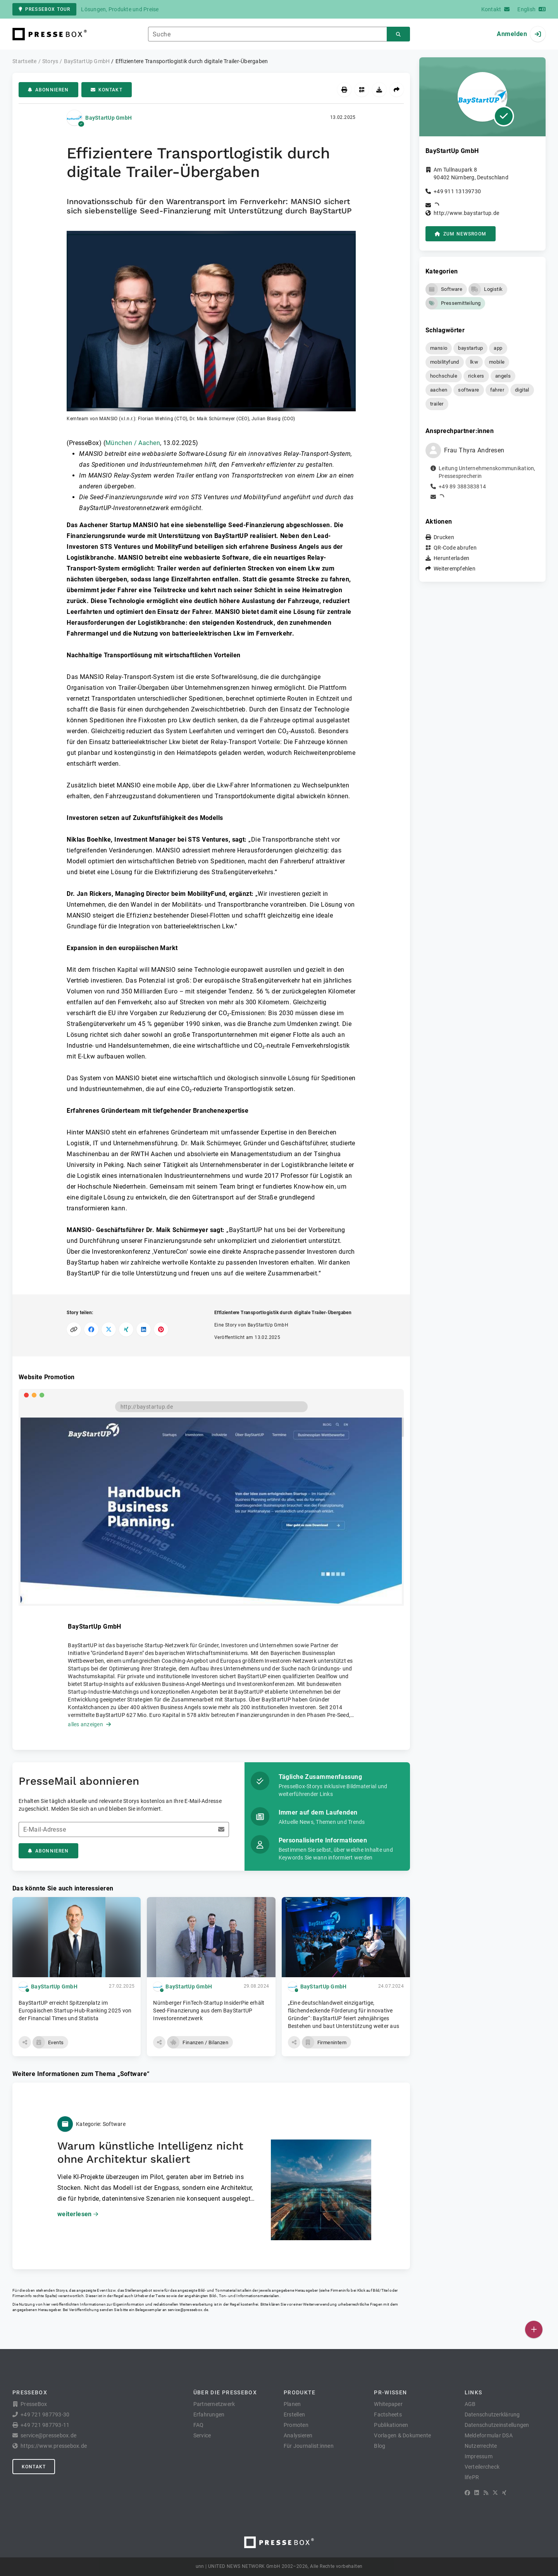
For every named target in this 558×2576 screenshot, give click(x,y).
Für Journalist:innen (309, 2446)
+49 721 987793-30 (45, 2414)
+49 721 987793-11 (45, 2425)
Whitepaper (388, 2404)
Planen (292, 2404)
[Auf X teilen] (109, 1329)
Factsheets (388, 2414)
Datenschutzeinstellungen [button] (497, 2425)
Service (202, 2435)
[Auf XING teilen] (126, 1329)
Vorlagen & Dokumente (402, 2435)
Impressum (479, 2456)
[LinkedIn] (476, 2493)
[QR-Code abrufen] (362, 89)
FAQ (198, 2425)
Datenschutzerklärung (492, 2414)
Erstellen (294, 2414)
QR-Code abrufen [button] (455, 548)
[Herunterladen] (379, 89)
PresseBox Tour (44, 9)
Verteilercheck (482, 2467)
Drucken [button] (444, 537)
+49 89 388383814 (462, 486)
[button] (211, 326)
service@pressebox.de (188, 2310)
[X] (495, 2493)
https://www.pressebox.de (54, 2446)
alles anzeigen (89, 1724)
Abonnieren (48, 90)
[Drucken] (344, 89)
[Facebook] (467, 2493)
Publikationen (391, 2425)
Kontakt (106, 90)
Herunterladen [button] (451, 558)
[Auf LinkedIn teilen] (143, 1329)
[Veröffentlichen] (533, 2329)
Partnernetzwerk (214, 2404)
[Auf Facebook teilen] (91, 1329)
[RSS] (486, 2493)
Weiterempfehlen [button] (454, 568)
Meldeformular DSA (489, 2435)
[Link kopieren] (74, 1329)
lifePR (472, 2477)
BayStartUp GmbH (108, 118)
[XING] (504, 2493)
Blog (379, 2446)
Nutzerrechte (481, 2446)
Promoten (296, 2425)
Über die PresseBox (225, 2392)
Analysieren (298, 2435)
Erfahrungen (209, 2414)
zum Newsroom (460, 234)
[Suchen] (398, 34)
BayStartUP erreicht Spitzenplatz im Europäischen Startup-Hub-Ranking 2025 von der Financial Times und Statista (75, 2010)
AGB (470, 2404)
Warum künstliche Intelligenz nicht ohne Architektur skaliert (150, 2152)
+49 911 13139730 (457, 191)
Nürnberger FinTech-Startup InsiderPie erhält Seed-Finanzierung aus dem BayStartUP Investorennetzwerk (208, 2010)
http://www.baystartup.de (466, 213)
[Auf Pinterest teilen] (161, 1329)
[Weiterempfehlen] (396, 89)
